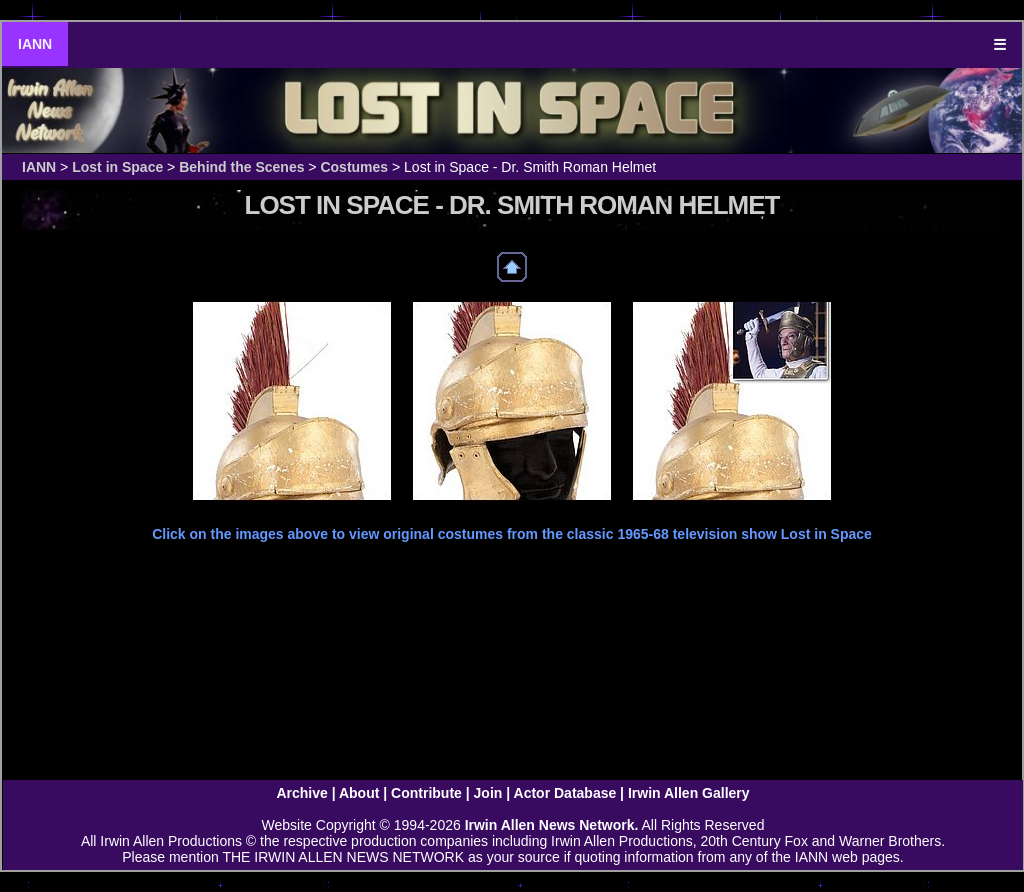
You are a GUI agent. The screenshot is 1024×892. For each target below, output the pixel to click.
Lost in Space (117, 167)
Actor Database (565, 793)
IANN (35, 44)
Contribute (426, 793)
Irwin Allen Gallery (689, 793)
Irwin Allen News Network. (552, 825)
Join (488, 793)
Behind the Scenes (241, 167)
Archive (301, 793)
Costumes (354, 167)
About (359, 793)
